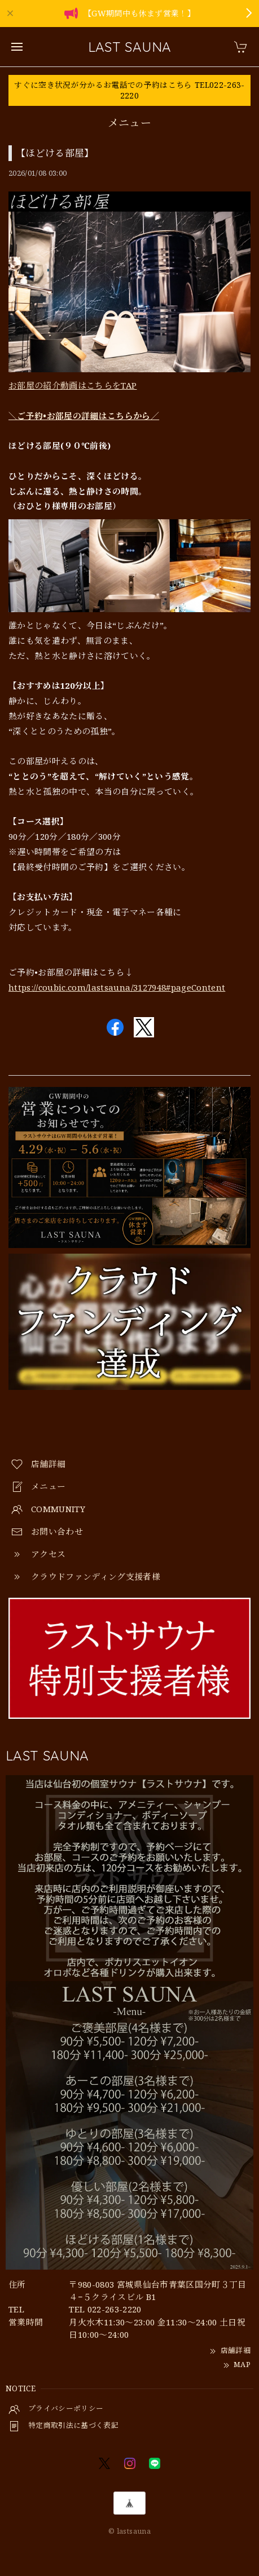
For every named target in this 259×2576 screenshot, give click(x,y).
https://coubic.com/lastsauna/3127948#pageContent (116, 987)
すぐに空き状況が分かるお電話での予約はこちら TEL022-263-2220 (129, 90)
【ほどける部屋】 (55, 152)
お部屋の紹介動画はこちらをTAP (72, 385)
